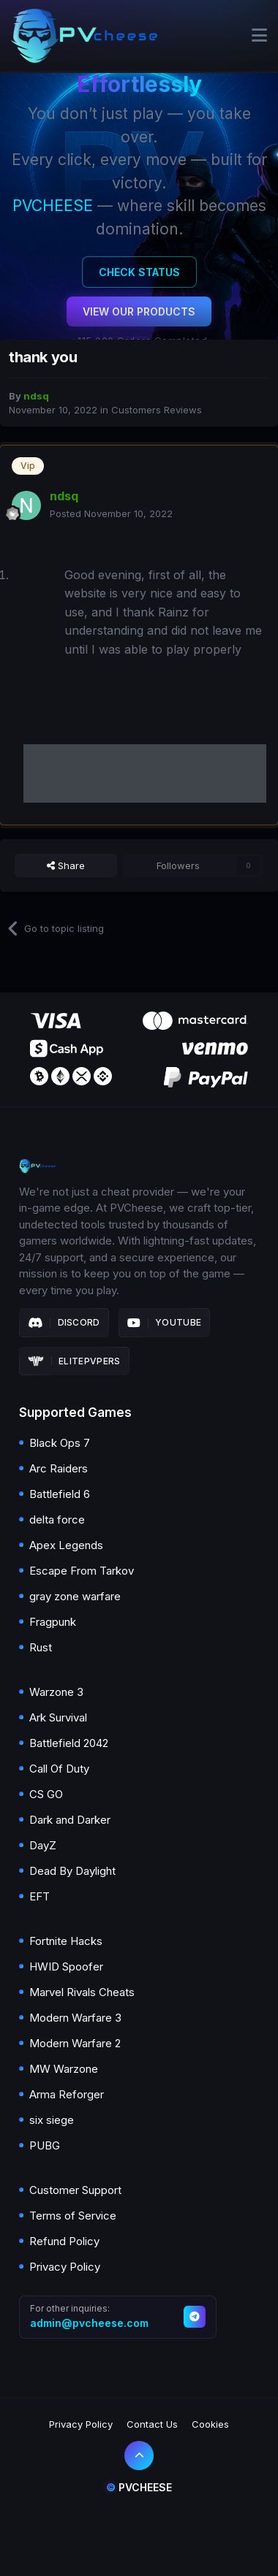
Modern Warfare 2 (75, 2043)
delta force (57, 1519)
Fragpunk (52, 1621)
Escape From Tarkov (81, 1570)
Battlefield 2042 (68, 1743)
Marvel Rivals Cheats (82, 1992)
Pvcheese (139, 2487)
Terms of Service (72, 2215)
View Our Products (139, 311)
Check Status (139, 272)
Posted (111, 513)
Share (66, 865)
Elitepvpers (74, 1361)
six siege (51, 2119)
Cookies (210, 2424)
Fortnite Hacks (65, 1940)
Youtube (164, 1323)
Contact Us (152, 2424)
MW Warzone (63, 2068)
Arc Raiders (58, 1468)
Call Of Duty (59, 1768)
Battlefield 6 (59, 1493)
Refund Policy (64, 2241)
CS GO (46, 1794)
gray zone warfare (75, 1596)
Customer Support (75, 2190)
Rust (40, 1647)
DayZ (42, 1845)
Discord (64, 1323)
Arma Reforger (66, 2094)
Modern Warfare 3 (75, 2017)
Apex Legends (66, 1545)
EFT (39, 1896)
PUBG (44, 2145)
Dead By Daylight (72, 1870)
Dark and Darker (69, 1819)
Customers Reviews (156, 410)
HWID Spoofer (66, 1966)
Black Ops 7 (59, 1442)
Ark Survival (58, 1717)
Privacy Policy (64, 2266)
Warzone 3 (56, 1691)
